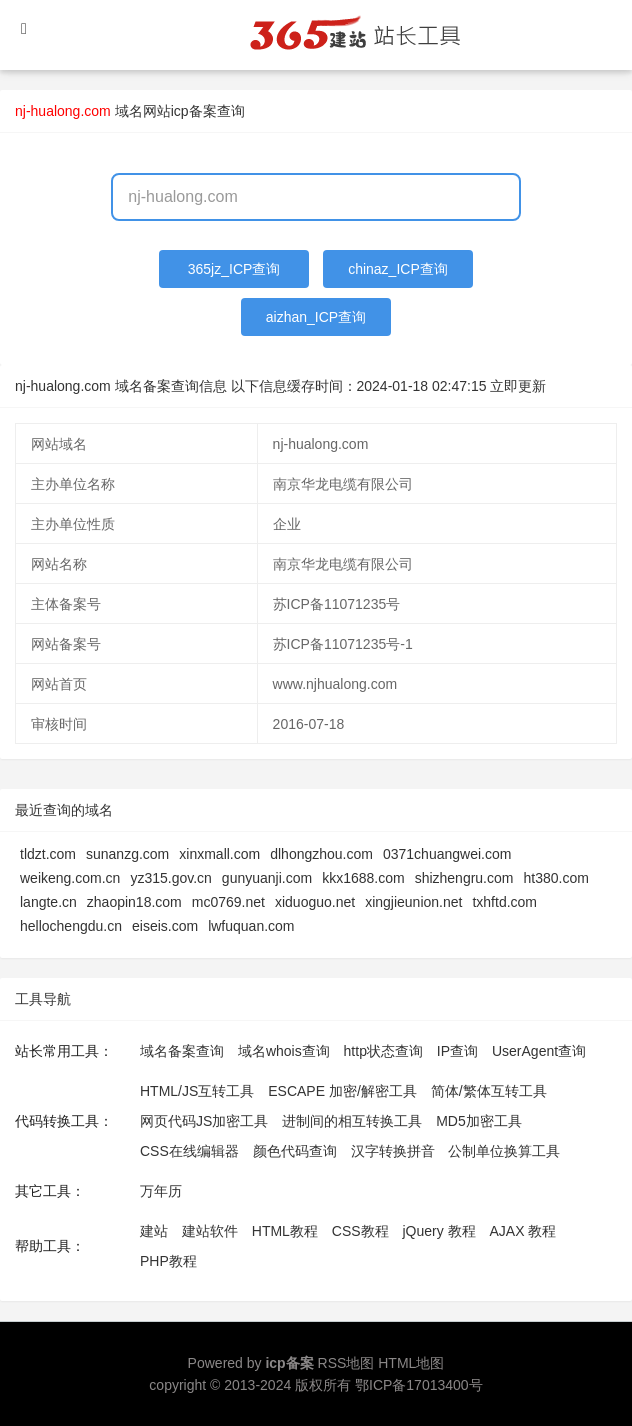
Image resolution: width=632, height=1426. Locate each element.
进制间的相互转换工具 (352, 1121)
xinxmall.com (219, 854)
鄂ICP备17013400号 (419, 1385)
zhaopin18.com (134, 902)
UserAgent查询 (539, 1051)
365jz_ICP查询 (234, 269)
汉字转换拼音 (393, 1151)
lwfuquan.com (251, 926)
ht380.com (555, 878)
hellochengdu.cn (71, 926)
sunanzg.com (127, 854)
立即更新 (518, 386)
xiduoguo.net (315, 902)
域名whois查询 (284, 1051)
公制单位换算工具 (504, 1151)
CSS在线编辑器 (189, 1151)
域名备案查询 (182, 1051)
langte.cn (48, 902)
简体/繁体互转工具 (489, 1091)
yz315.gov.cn (170, 878)
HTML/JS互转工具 (197, 1091)
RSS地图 (346, 1363)
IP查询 (457, 1051)
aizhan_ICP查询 (316, 317)
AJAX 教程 (523, 1231)
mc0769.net (228, 902)
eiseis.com (165, 926)
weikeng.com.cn (70, 878)
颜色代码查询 (295, 1151)
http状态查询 (383, 1051)
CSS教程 (360, 1231)
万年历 (161, 1191)
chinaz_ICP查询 (398, 269)
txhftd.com (504, 902)
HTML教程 (285, 1231)
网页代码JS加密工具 (204, 1121)
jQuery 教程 (438, 1231)
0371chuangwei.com (447, 854)
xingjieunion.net (413, 902)
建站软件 (210, 1231)
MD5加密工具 (479, 1121)
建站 (154, 1231)
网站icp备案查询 (194, 111)
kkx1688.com (363, 878)
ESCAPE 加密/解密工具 (342, 1091)
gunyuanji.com (267, 878)
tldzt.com (48, 854)
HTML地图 (411, 1363)
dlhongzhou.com (321, 854)
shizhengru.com (464, 878)
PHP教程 (168, 1261)
